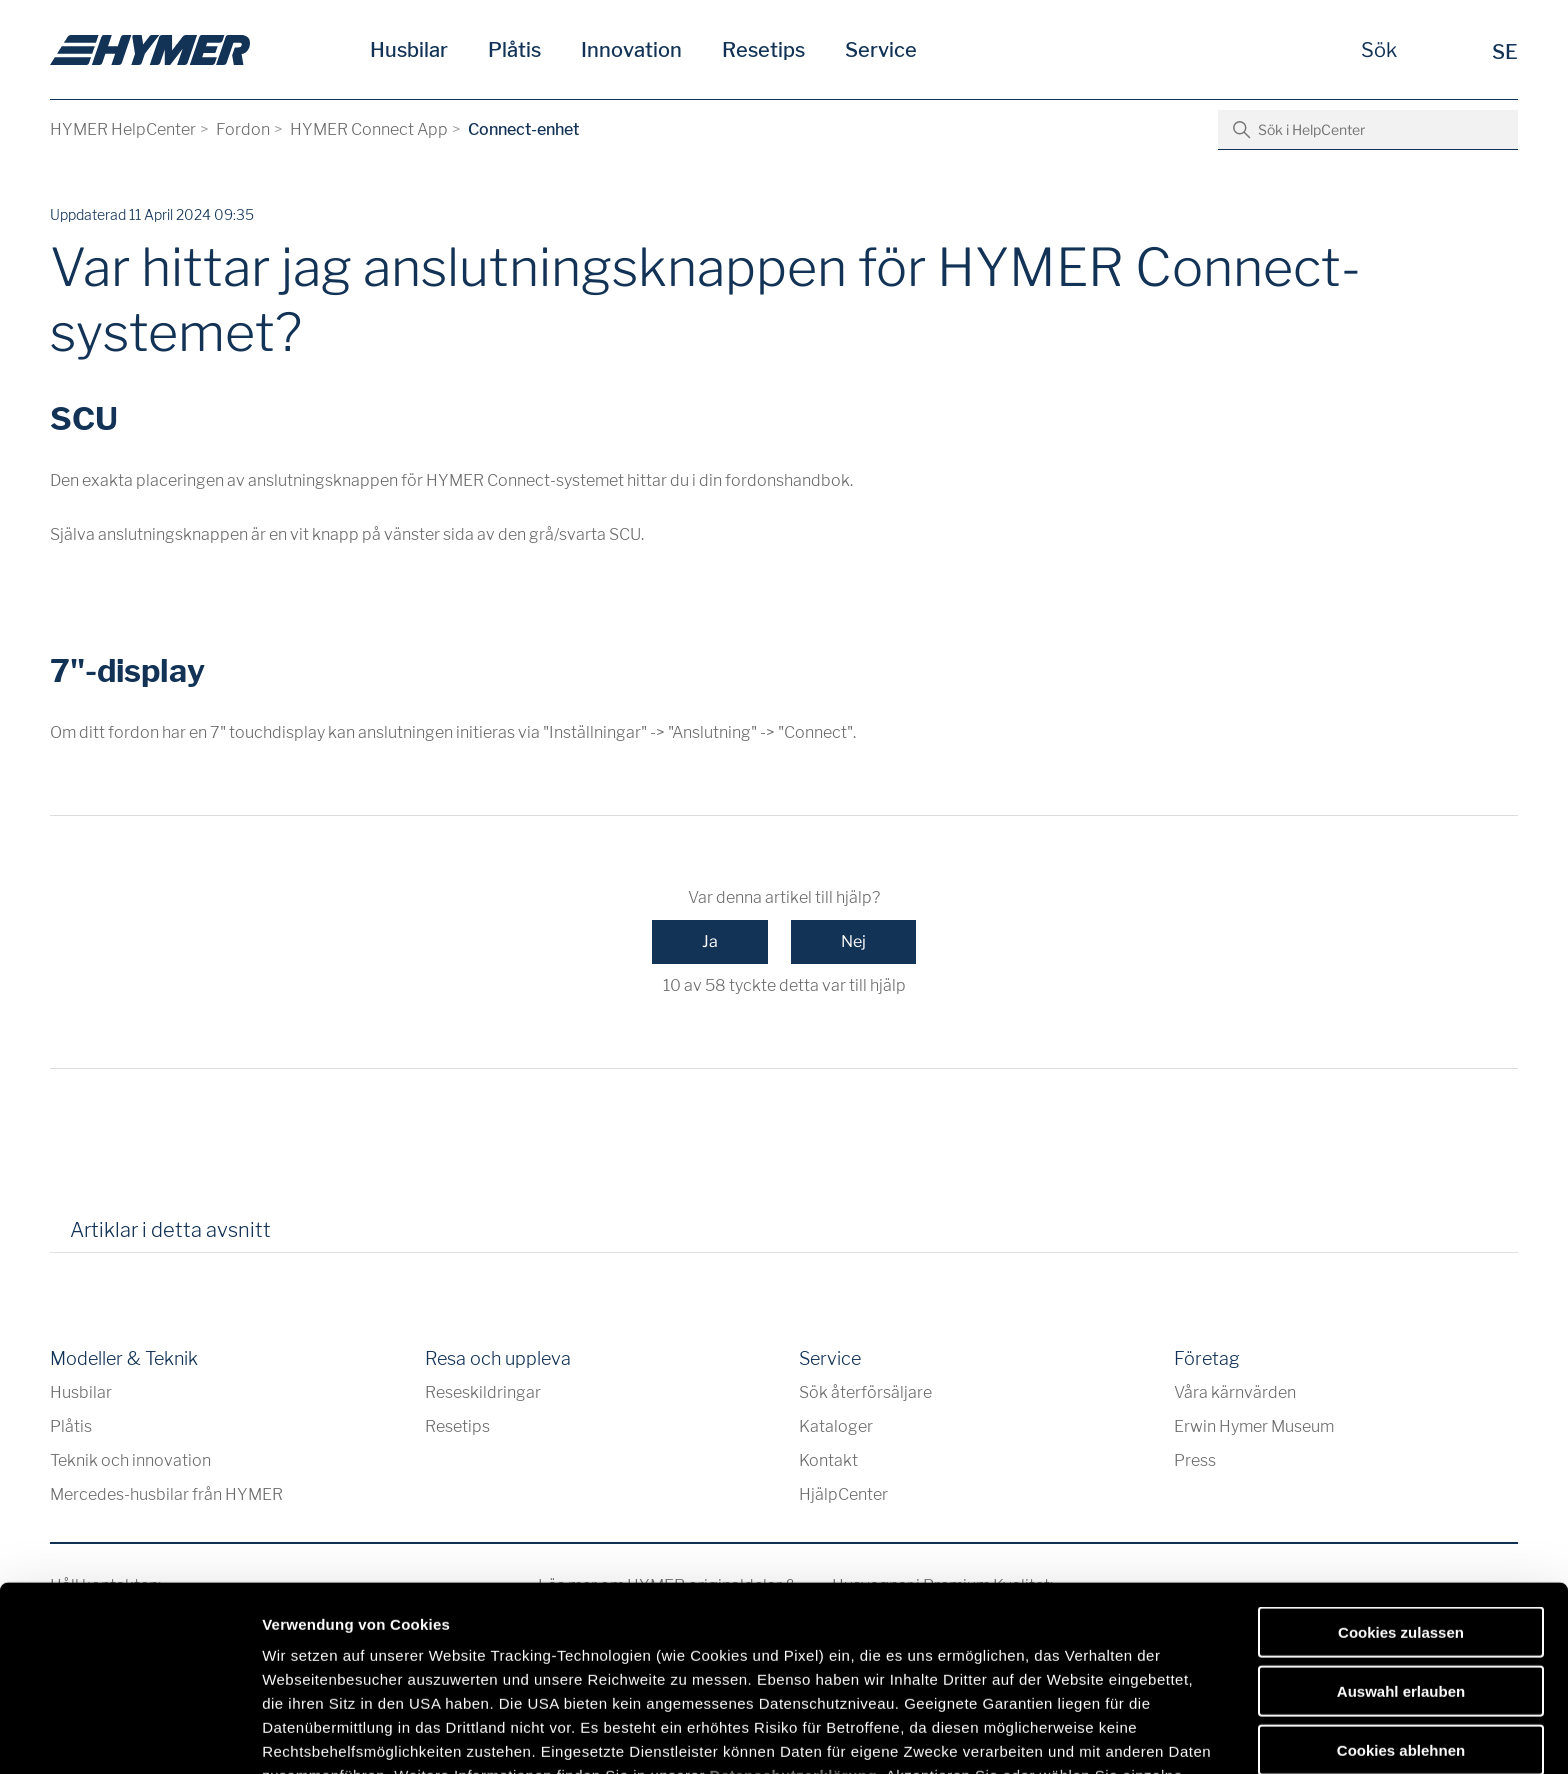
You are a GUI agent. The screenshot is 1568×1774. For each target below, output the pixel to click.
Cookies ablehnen (1401, 1598)
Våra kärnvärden (1235, 1392)
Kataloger (836, 1426)
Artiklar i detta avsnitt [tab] (170, 1230)
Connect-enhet (523, 129)
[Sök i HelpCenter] (1368, 130)
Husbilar (409, 50)
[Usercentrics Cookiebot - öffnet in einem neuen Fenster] (129, 1735)
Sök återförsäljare (865, 1392)
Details (1038, 1734)
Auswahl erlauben (1401, 1539)
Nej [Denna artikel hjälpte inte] (853, 941)
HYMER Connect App (369, 129)
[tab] (314, 1237)
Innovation (631, 50)
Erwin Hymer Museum (1254, 1426)
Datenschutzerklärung (794, 1624)
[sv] (150, 50)
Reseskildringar (483, 1392)
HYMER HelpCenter (123, 129)
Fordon (243, 129)
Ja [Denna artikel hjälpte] (710, 941)
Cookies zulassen (1401, 1481)
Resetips (763, 50)
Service (881, 50)
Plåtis (514, 50)
